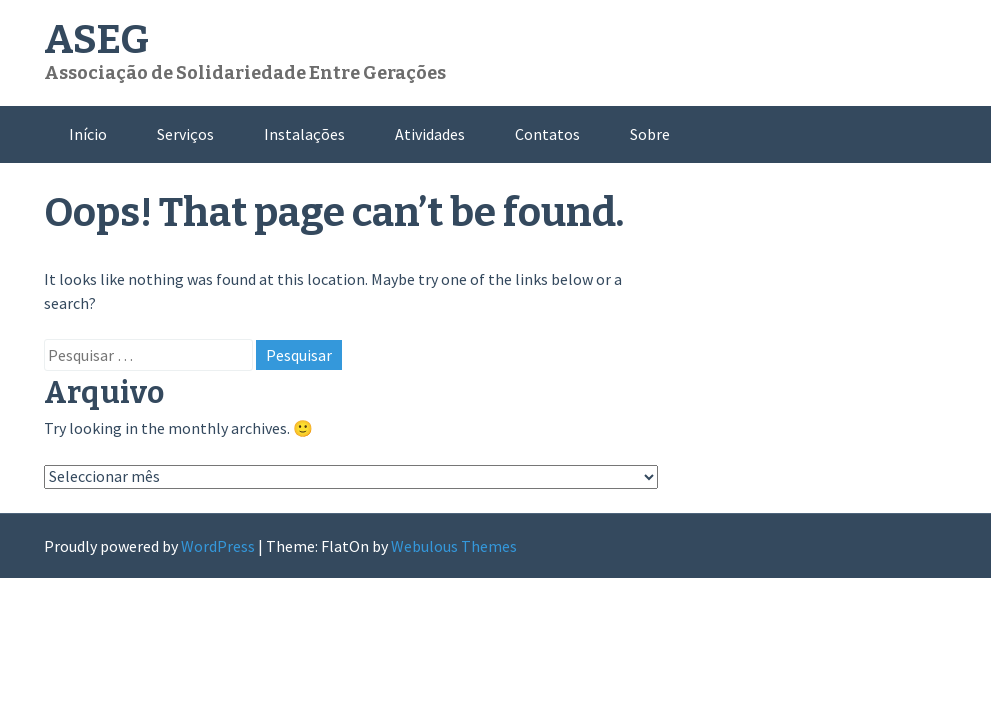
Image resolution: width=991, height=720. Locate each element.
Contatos (547, 134)
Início (88, 134)
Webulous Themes (454, 546)
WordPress (218, 546)
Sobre (650, 134)
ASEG (96, 40)
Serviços (185, 134)
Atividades (430, 134)
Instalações (304, 134)
